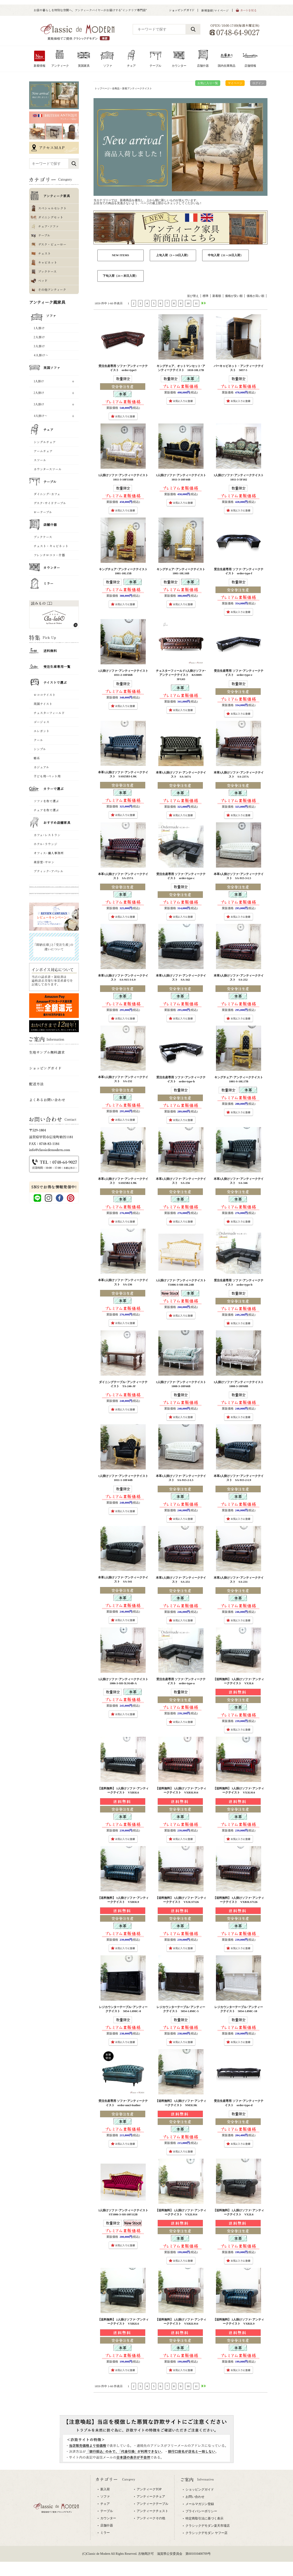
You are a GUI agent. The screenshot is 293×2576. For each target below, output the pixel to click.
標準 (206, 296)
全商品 (116, 88)
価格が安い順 (234, 296)
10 (188, 303)
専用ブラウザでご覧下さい (146, 2523)
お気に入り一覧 (207, 83)
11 (196, 303)
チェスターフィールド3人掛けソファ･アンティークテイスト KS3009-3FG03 (181, 675)
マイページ (235, 83)
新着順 (216, 296)
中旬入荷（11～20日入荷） (225, 255)
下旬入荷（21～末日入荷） (120, 275)
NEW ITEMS (120, 255)
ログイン (258, 83)
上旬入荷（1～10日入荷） (173, 255)
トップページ (102, 88)
